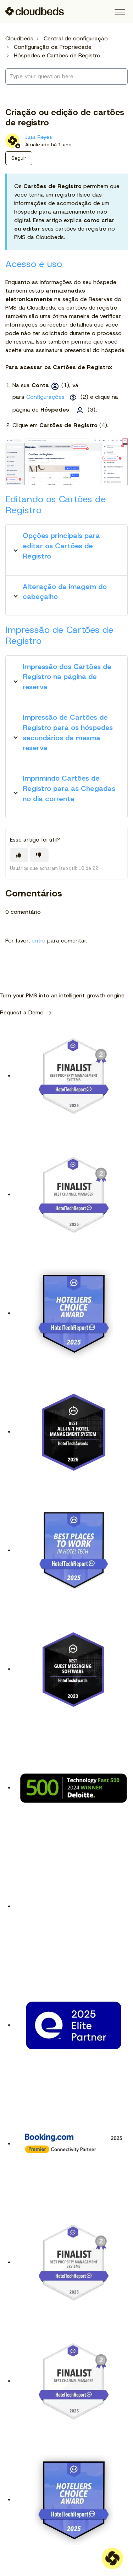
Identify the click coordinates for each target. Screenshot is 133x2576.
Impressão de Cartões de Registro (59, 635)
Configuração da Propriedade (53, 47)
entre (38, 940)
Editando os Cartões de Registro (55, 504)
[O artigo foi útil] (19, 855)
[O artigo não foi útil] (39, 855)
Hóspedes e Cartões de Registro (57, 55)
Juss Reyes (38, 137)
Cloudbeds (19, 38)
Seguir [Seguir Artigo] (18, 158)
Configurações (45, 397)
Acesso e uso (33, 264)
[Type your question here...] (66, 76)
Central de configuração (76, 38)
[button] (120, 12)
